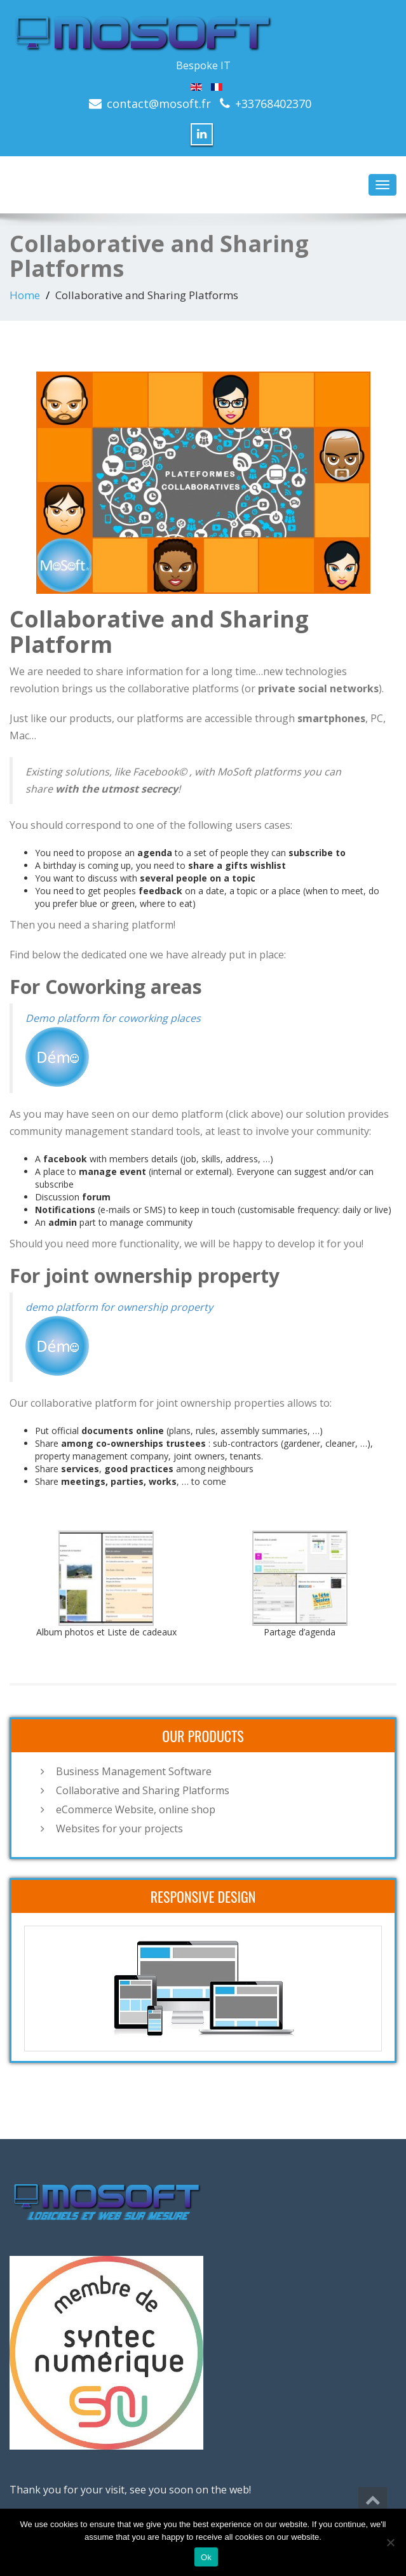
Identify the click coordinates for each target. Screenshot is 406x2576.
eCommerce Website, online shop (135, 1809)
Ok (206, 2557)
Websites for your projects (119, 1828)
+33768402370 (273, 103)
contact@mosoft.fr (159, 103)
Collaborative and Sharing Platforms (142, 1790)
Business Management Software (134, 1771)
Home (25, 295)
